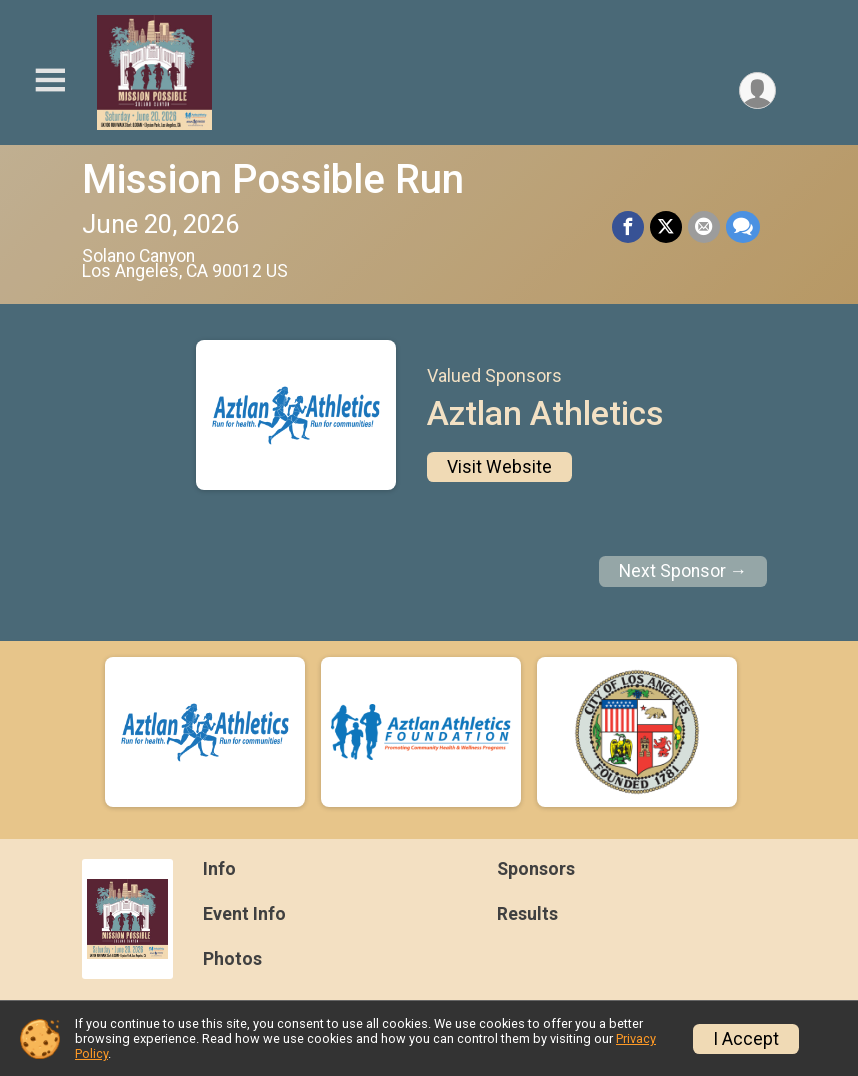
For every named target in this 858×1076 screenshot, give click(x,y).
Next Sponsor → (683, 571)
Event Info (244, 914)
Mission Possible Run (273, 179)
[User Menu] (757, 90)
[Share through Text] (743, 227)
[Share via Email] (704, 227)
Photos (232, 959)
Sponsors (536, 869)
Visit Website (499, 467)
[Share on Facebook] (628, 227)
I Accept (746, 1039)
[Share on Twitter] (666, 227)
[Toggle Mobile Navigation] (50, 80)
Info (219, 869)
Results (527, 914)
